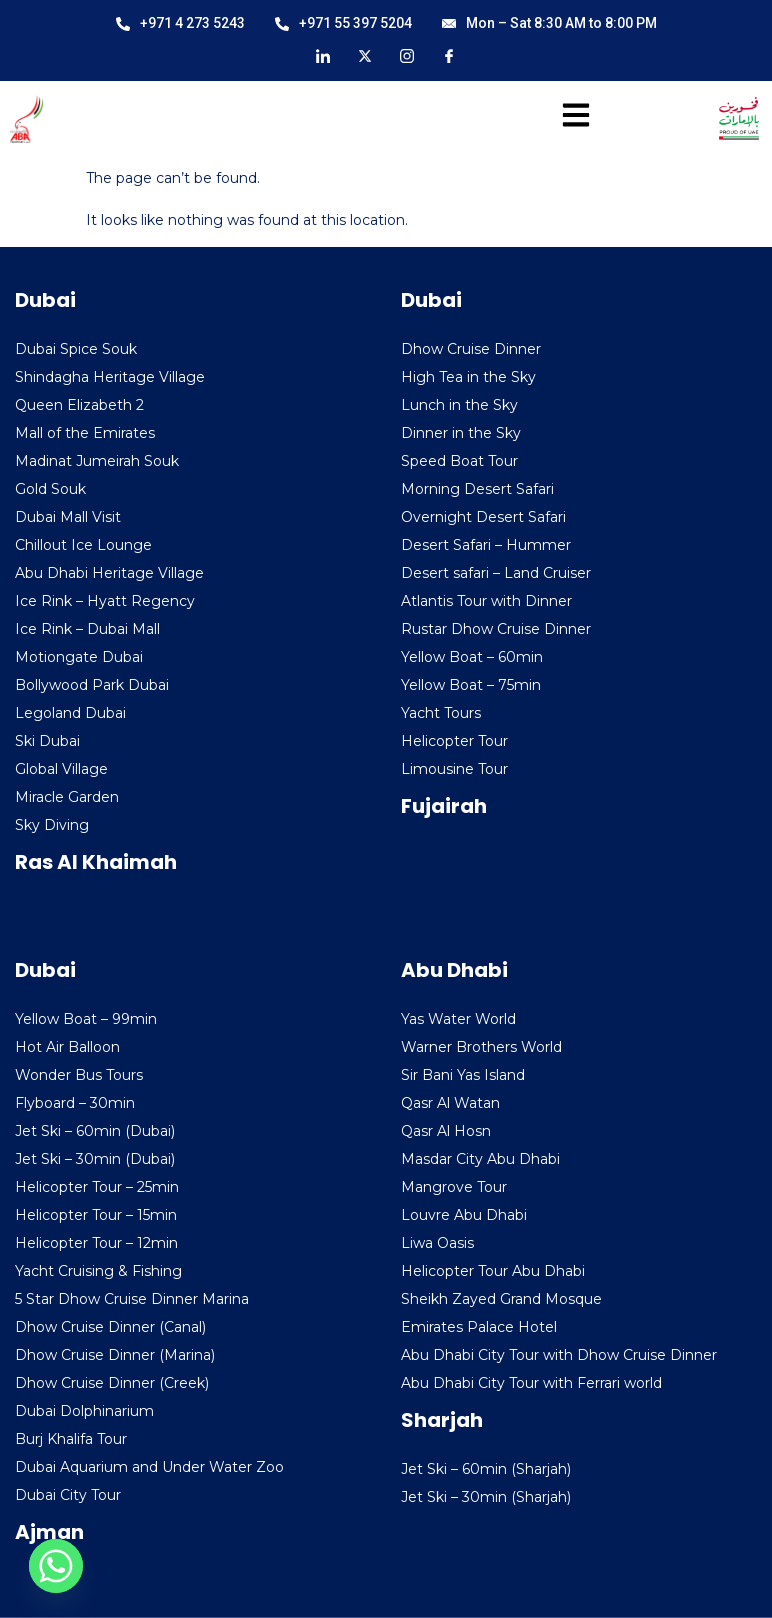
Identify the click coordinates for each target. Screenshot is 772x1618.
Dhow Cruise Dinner (471, 349)
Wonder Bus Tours (79, 1075)
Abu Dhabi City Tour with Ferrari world (531, 1383)
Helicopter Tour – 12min (96, 1243)
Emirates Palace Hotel (479, 1327)
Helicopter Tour (454, 741)
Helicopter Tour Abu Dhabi (493, 1271)
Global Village (61, 769)
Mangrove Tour (454, 1187)
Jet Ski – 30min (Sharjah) (486, 1497)
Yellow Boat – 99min (86, 1019)
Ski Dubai (47, 741)
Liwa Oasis (437, 1243)
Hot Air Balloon (67, 1047)
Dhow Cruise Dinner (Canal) (110, 1327)
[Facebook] (449, 55)
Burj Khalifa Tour (71, 1439)
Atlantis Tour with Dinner (486, 601)
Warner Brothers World (481, 1047)
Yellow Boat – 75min (471, 685)
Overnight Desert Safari (483, 517)
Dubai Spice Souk (76, 349)
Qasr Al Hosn (446, 1131)
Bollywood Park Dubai (92, 685)
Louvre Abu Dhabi (464, 1215)
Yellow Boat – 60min (472, 657)
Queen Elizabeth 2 (79, 405)
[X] (365, 55)
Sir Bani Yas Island (463, 1075)
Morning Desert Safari (477, 489)
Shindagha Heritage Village (110, 377)
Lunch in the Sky (459, 405)
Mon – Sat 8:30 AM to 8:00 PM (549, 23)
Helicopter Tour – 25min (97, 1187)
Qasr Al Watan (450, 1103)
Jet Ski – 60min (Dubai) (95, 1131)
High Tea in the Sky (468, 377)
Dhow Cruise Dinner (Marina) (115, 1355)
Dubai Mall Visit (68, 517)
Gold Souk (50, 489)
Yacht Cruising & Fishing (98, 1271)
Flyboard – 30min (75, 1103)
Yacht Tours (441, 713)
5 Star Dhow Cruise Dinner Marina (132, 1299)
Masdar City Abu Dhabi (480, 1159)
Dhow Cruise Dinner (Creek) (112, 1383)
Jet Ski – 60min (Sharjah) (486, 1469)
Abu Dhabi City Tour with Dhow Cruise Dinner (559, 1355)
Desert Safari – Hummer (486, 545)
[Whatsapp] (56, 1566)
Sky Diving (52, 825)
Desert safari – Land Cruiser (496, 573)
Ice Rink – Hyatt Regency (105, 601)
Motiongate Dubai (79, 657)
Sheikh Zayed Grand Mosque (501, 1299)
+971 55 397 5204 (343, 23)
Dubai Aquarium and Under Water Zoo (149, 1467)
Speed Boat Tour (459, 461)
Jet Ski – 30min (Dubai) (95, 1159)
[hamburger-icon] (569, 119)
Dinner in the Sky (461, 433)
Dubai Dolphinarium (84, 1411)
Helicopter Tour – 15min (96, 1215)
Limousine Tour (454, 769)
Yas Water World (458, 1019)
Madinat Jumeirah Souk (97, 461)
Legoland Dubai (70, 713)
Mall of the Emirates (85, 433)
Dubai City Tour (68, 1495)
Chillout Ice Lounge (83, 545)
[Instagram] (407, 55)
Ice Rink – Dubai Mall (87, 629)
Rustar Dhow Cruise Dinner (496, 629)
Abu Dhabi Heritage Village (109, 573)
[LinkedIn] (323, 55)
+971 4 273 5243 (180, 23)
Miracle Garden (67, 797)
